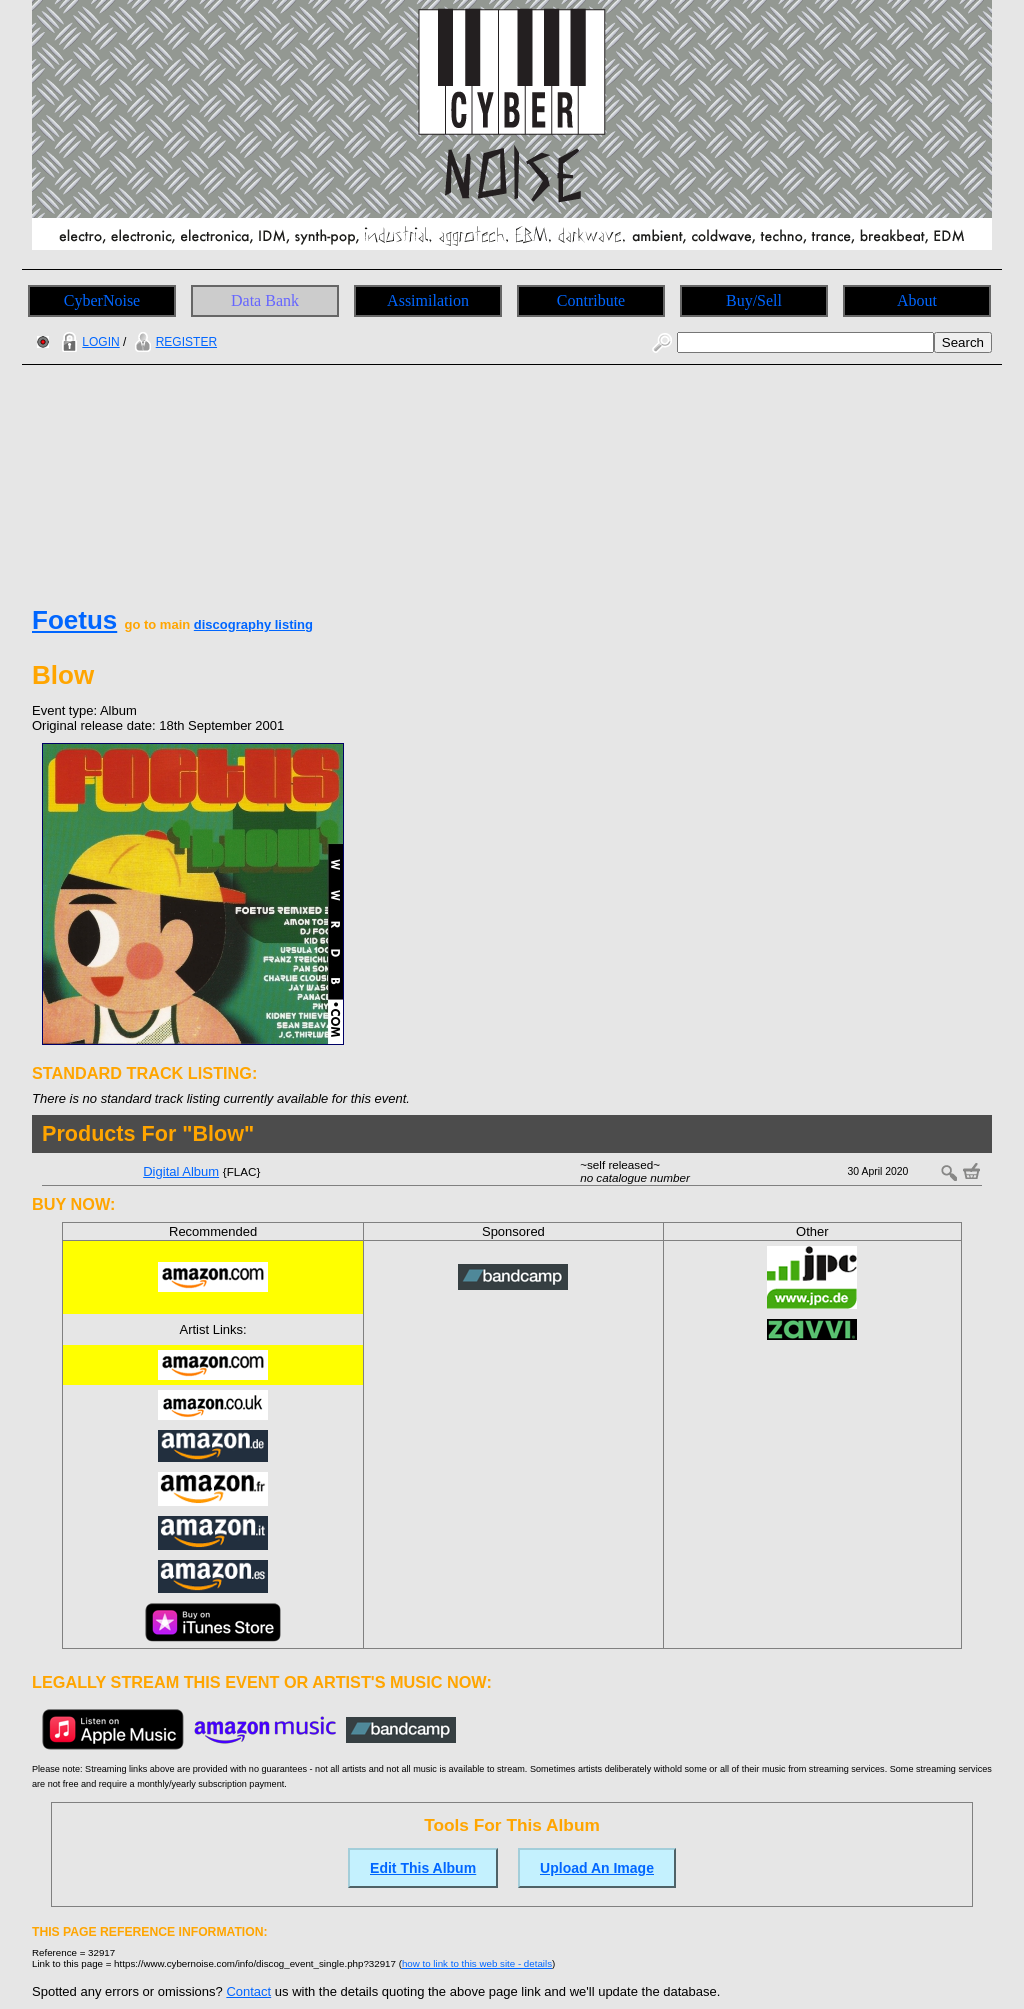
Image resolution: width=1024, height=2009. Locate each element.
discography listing (253, 624)
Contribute (591, 300)
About (917, 300)
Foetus (74, 620)
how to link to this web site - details (477, 1963)
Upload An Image (597, 1868)
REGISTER (173, 342)
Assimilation (428, 300)
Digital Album (181, 1171)
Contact (248, 1991)
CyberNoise (102, 300)
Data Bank (265, 300)
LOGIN (88, 342)
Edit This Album (423, 1868)
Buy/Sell (754, 300)
